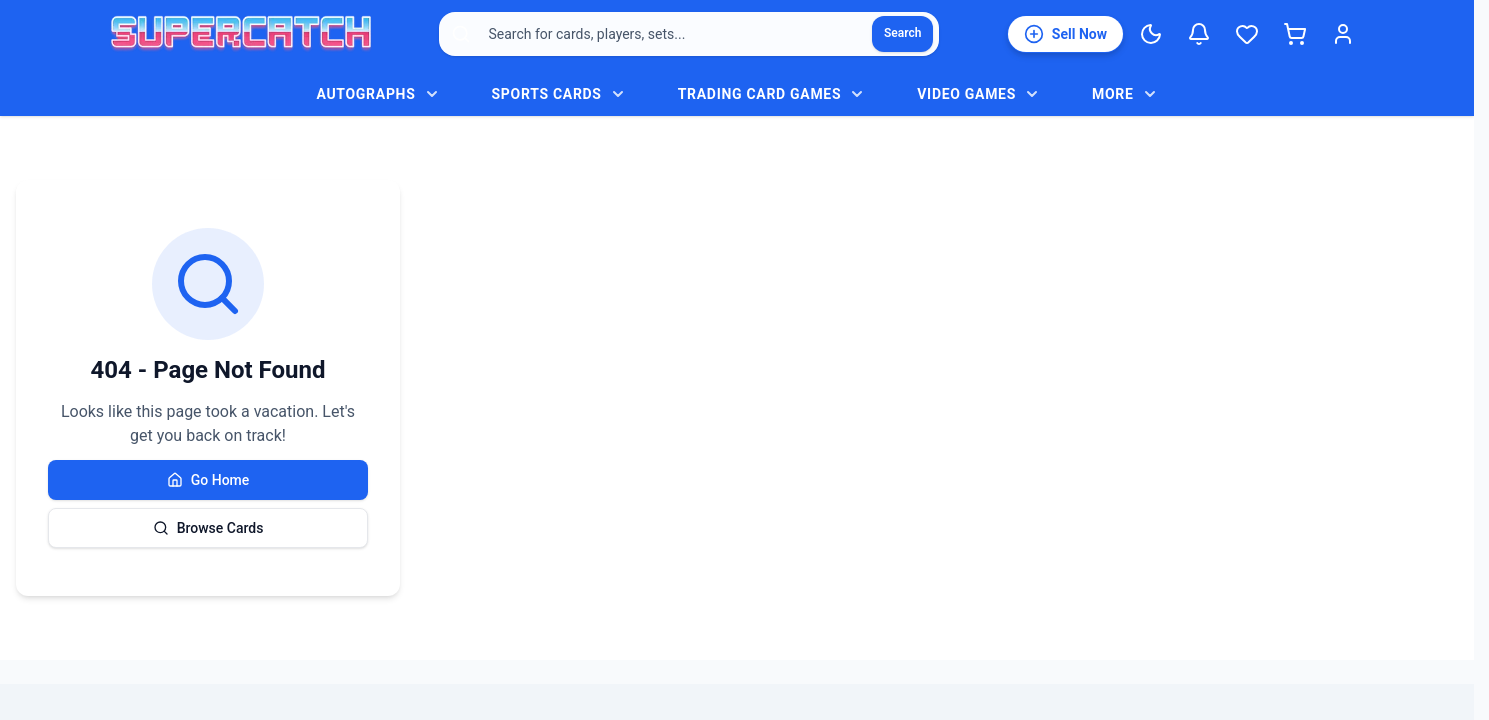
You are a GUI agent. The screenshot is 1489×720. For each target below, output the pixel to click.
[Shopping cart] (1295, 34)
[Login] (1343, 34)
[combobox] (689, 34)
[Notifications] (1199, 34)
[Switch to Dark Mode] (1151, 34)
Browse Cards (208, 528)
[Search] (902, 34)
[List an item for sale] (1065, 34)
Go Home (208, 480)
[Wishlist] (1247, 34)
